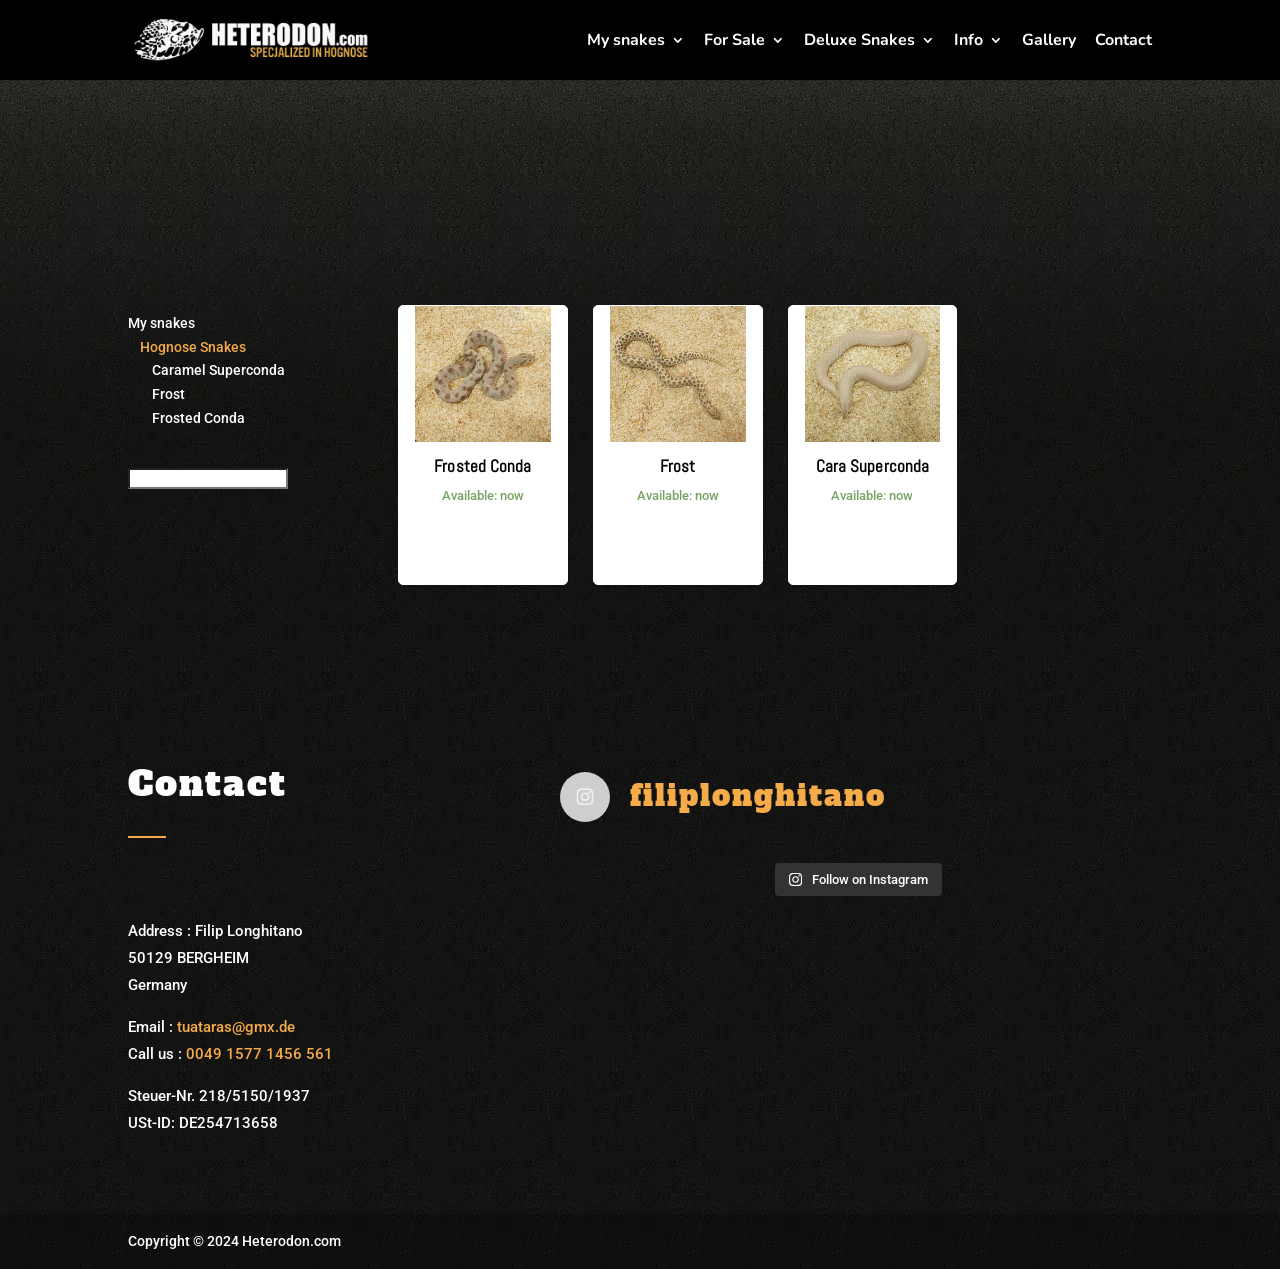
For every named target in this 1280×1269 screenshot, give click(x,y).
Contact (1123, 42)
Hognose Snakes (187, 347)
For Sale (734, 42)
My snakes (626, 42)
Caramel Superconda (206, 370)
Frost (156, 394)
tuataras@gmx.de (236, 1027)
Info (968, 42)
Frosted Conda (186, 418)
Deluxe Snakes (859, 42)
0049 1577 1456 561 (259, 1054)
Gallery (1049, 42)
